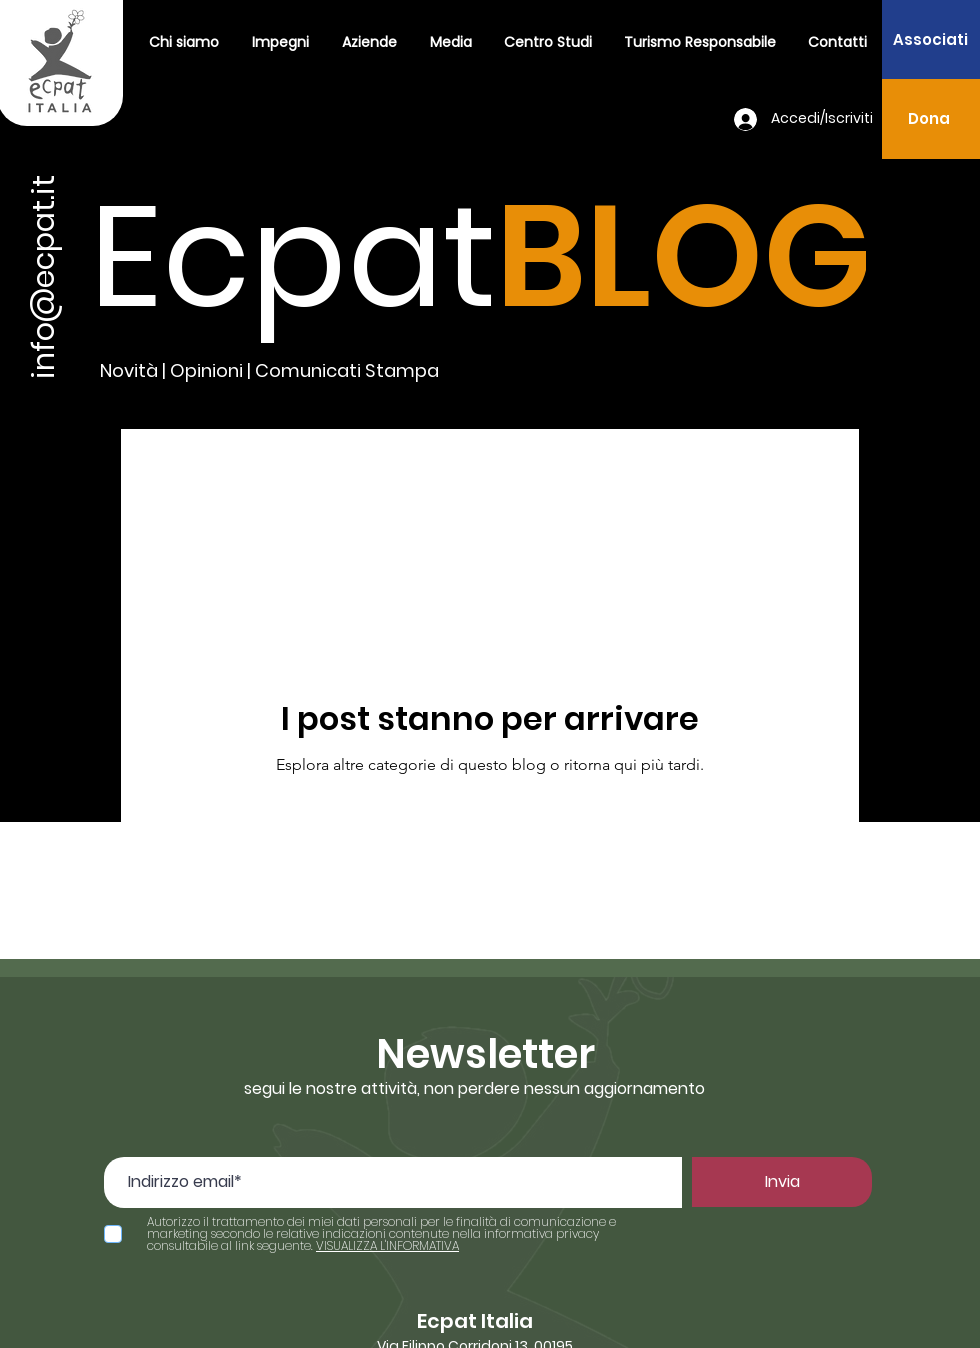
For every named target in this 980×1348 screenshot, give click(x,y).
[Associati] (930, 39)
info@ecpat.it (44, 277)
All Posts (155, 469)
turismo (508, 469)
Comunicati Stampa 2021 (332, 469)
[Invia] (782, 1182)
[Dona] (929, 118)
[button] (280, 42)
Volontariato (635, 469)
